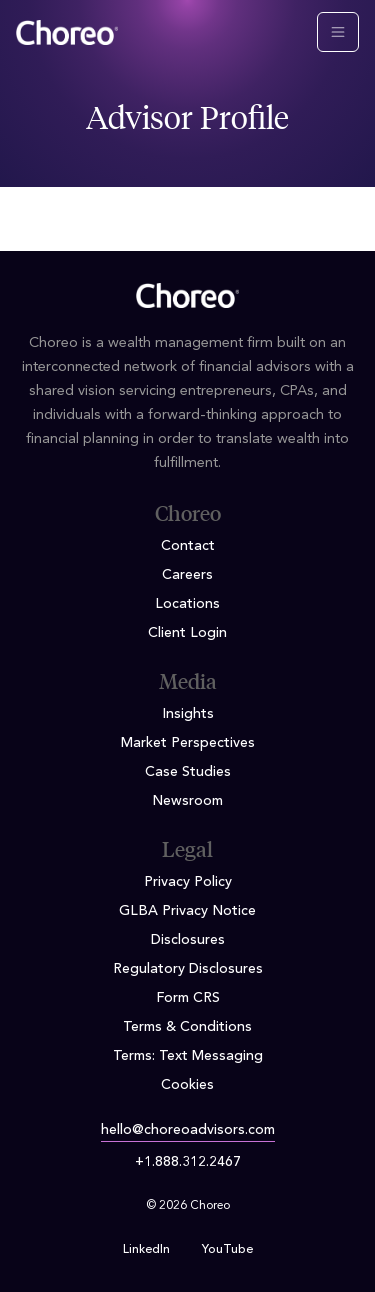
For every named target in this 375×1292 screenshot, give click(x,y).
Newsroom (187, 801)
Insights (188, 714)
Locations (187, 604)
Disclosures (188, 940)
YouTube (227, 1250)
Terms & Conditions (187, 1027)
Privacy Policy (188, 882)
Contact (188, 546)
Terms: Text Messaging (188, 1056)
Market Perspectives (188, 743)
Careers (187, 575)
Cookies (187, 1085)
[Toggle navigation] (338, 32)
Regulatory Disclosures (188, 969)
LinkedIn (146, 1250)
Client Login (187, 633)
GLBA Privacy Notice (187, 911)
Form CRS (188, 998)
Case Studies (188, 772)
